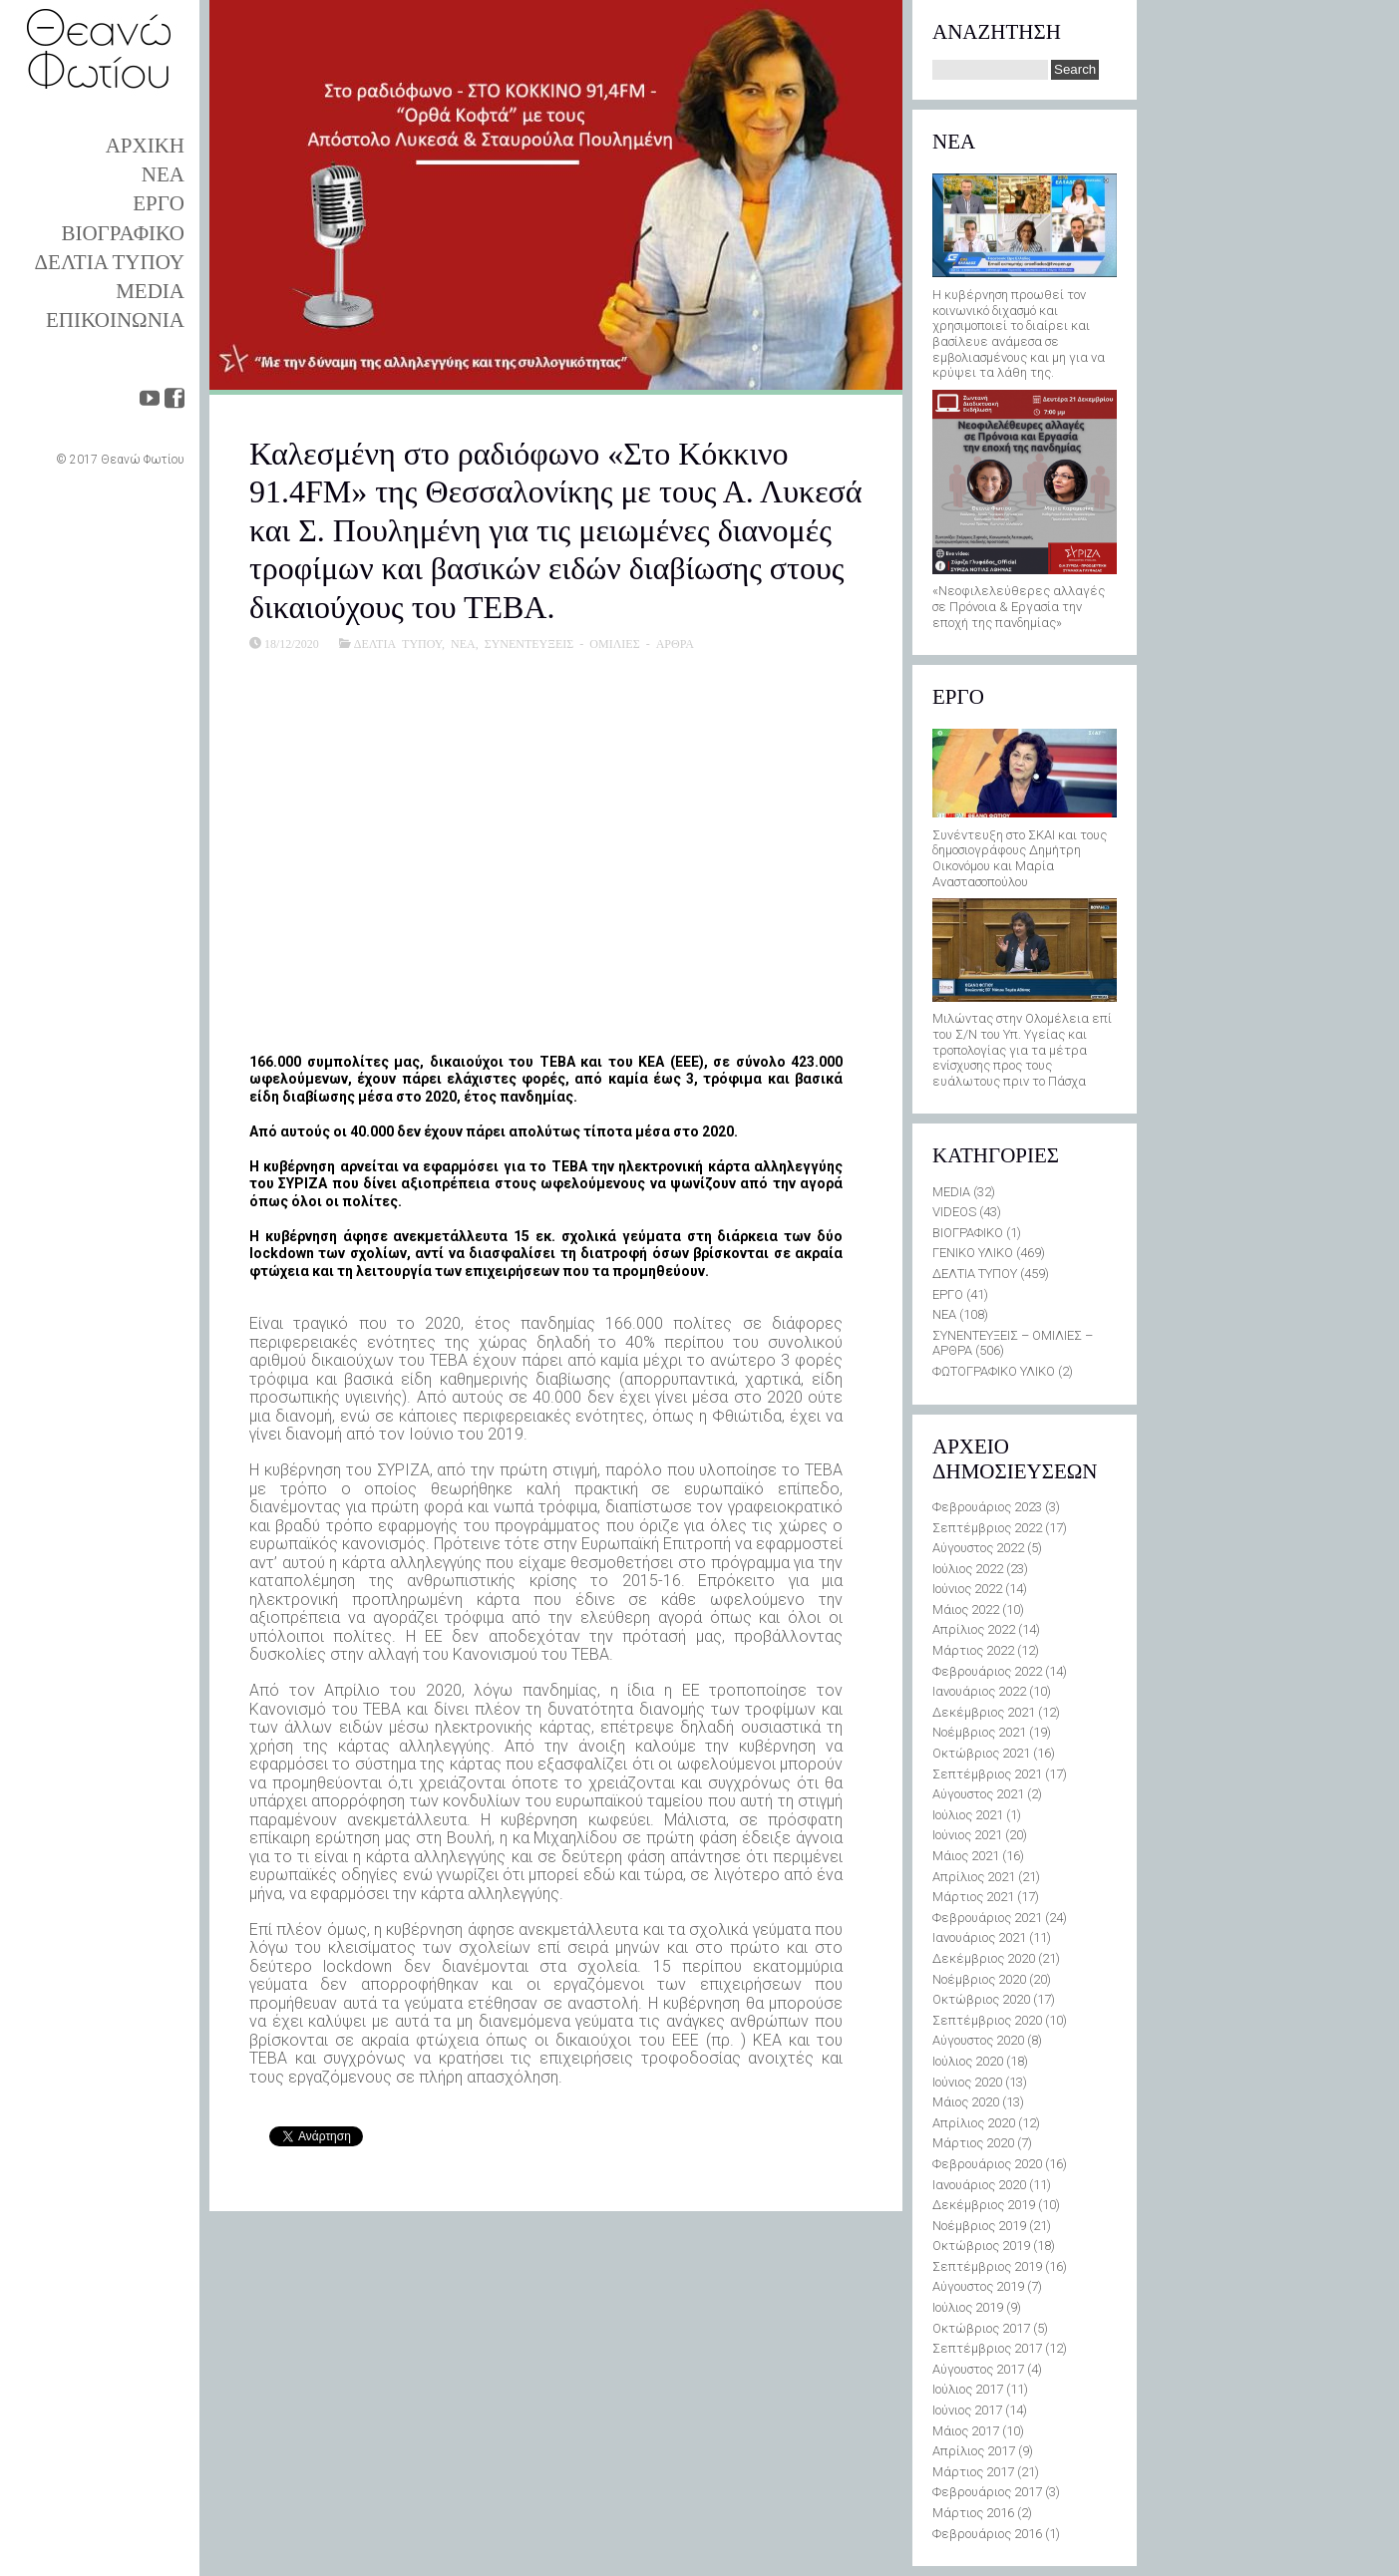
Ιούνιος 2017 (967, 2410)
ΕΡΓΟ (158, 203)
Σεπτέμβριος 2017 (987, 2348)
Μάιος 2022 (965, 1609)
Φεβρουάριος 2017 (987, 2491)
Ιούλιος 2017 (967, 2389)
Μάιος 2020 (965, 2101)
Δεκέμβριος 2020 (983, 1958)
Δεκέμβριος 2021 (983, 1712)
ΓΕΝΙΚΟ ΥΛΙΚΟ (972, 1252)
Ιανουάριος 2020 (979, 2184)
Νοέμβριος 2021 (979, 1732)
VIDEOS (954, 1211)
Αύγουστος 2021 (978, 1793)
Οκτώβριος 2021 (981, 1753)
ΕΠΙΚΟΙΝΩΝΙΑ (115, 320)
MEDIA (150, 291)
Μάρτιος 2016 (973, 2512)
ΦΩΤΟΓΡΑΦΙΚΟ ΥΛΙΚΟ (993, 1371)
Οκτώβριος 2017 (981, 2328)
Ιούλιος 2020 (967, 2061)
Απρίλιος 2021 (973, 1876)
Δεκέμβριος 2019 (983, 2204)
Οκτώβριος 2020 (981, 1999)
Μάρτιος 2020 (973, 2142)
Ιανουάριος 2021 (979, 1937)
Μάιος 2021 (965, 1855)
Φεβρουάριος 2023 (987, 1506)
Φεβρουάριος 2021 (987, 1917)
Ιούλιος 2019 (967, 2307)
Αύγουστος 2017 (978, 2369)
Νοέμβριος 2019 (979, 2225)
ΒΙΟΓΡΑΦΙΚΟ (122, 233)
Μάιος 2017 (965, 2430)
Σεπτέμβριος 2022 (987, 1527)
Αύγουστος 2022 (978, 1547)
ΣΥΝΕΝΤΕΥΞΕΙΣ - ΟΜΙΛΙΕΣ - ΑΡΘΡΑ (589, 643)
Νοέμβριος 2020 (979, 1979)
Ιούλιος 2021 (967, 1814)
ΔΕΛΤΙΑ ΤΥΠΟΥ (109, 262)
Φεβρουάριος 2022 (987, 1671)
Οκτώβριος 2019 (981, 2245)
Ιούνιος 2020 (967, 2082)
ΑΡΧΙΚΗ (145, 146)
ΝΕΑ (163, 174)
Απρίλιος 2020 (973, 2122)
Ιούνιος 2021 (967, 1834)
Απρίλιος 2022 (973, 1629)
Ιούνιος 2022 (967, 1588)
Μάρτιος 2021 (973, 1896)
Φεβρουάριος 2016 (987, 2533)
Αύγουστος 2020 (978, 2040)
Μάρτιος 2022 (973, 1650)
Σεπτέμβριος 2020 (987, 2020)
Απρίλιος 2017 (973, 2450)
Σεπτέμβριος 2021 (987, 1774)
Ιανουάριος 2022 (979, 1691)
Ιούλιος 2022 (967, 1568)
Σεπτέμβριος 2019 (987, 2266)
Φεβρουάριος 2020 (987, 2163)
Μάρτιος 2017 (973, 2471)
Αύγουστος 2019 (978, 2286)
